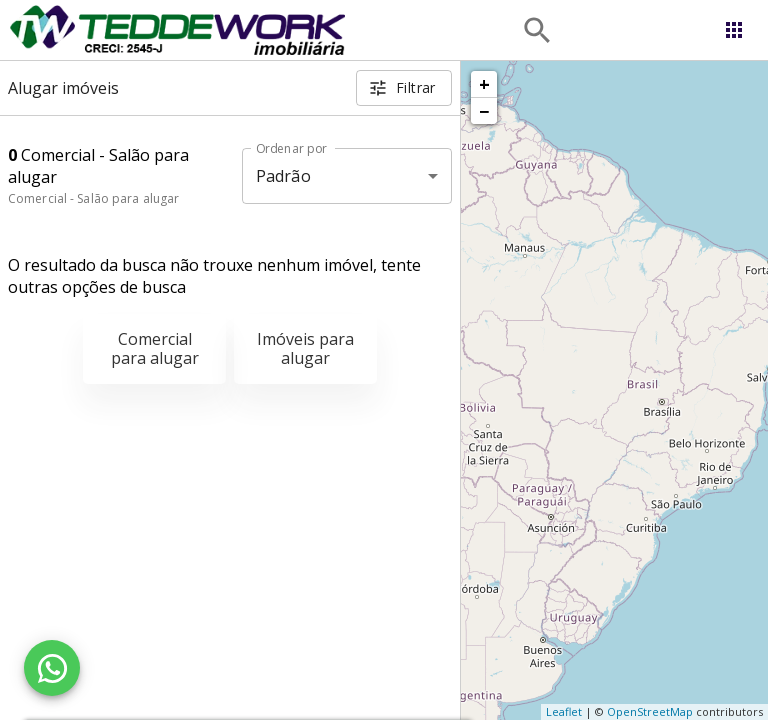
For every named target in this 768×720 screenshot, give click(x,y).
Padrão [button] (283, 176)
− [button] (484, 111)
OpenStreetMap (650, 711)
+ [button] (484, 84)
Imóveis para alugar (305, 348)
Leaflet (564, 711)
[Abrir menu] (734, 30)
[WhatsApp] (52, 668)
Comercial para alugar (155, 348)
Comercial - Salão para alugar (93, 198)
